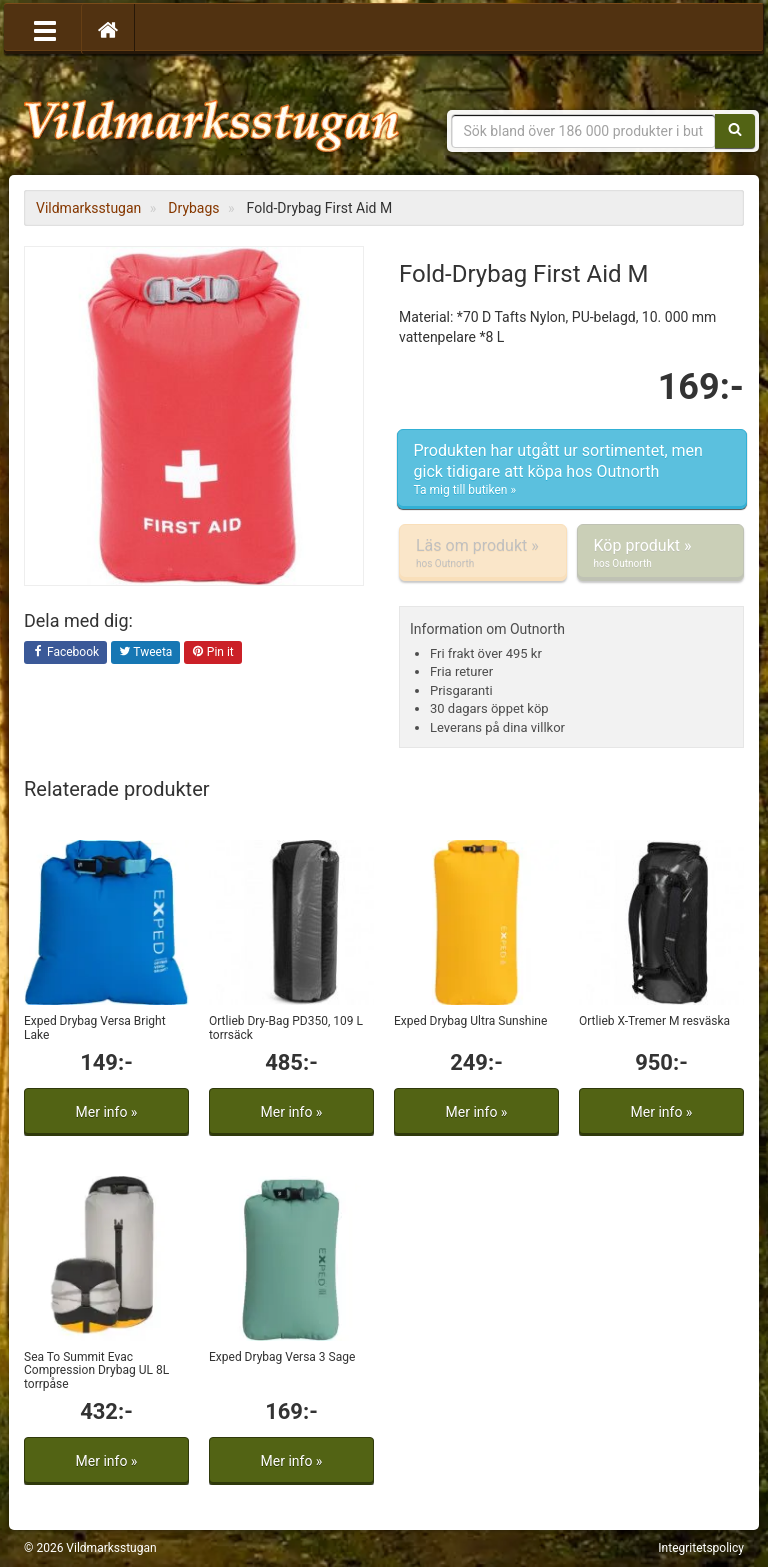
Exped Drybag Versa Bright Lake (95, 1027)
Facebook (65, 653)
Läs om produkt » (483, 553)
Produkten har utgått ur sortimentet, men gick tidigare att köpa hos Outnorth (572, 470)
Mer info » (107, 1112)
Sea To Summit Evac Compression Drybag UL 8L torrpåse (96, 1370)
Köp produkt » (661, 553)
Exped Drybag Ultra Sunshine (470, 1021)
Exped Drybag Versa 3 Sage (282, 1357)
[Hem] (108, 29)
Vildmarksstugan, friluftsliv (211, 117)
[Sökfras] (584, 131)
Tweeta (146, 653)
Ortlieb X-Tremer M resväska (654, 1021)
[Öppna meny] (45, 29)
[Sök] (735, 131)
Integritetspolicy (701, 1548)
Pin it (213, 653)
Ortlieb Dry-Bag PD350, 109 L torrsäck (286, 1027)
